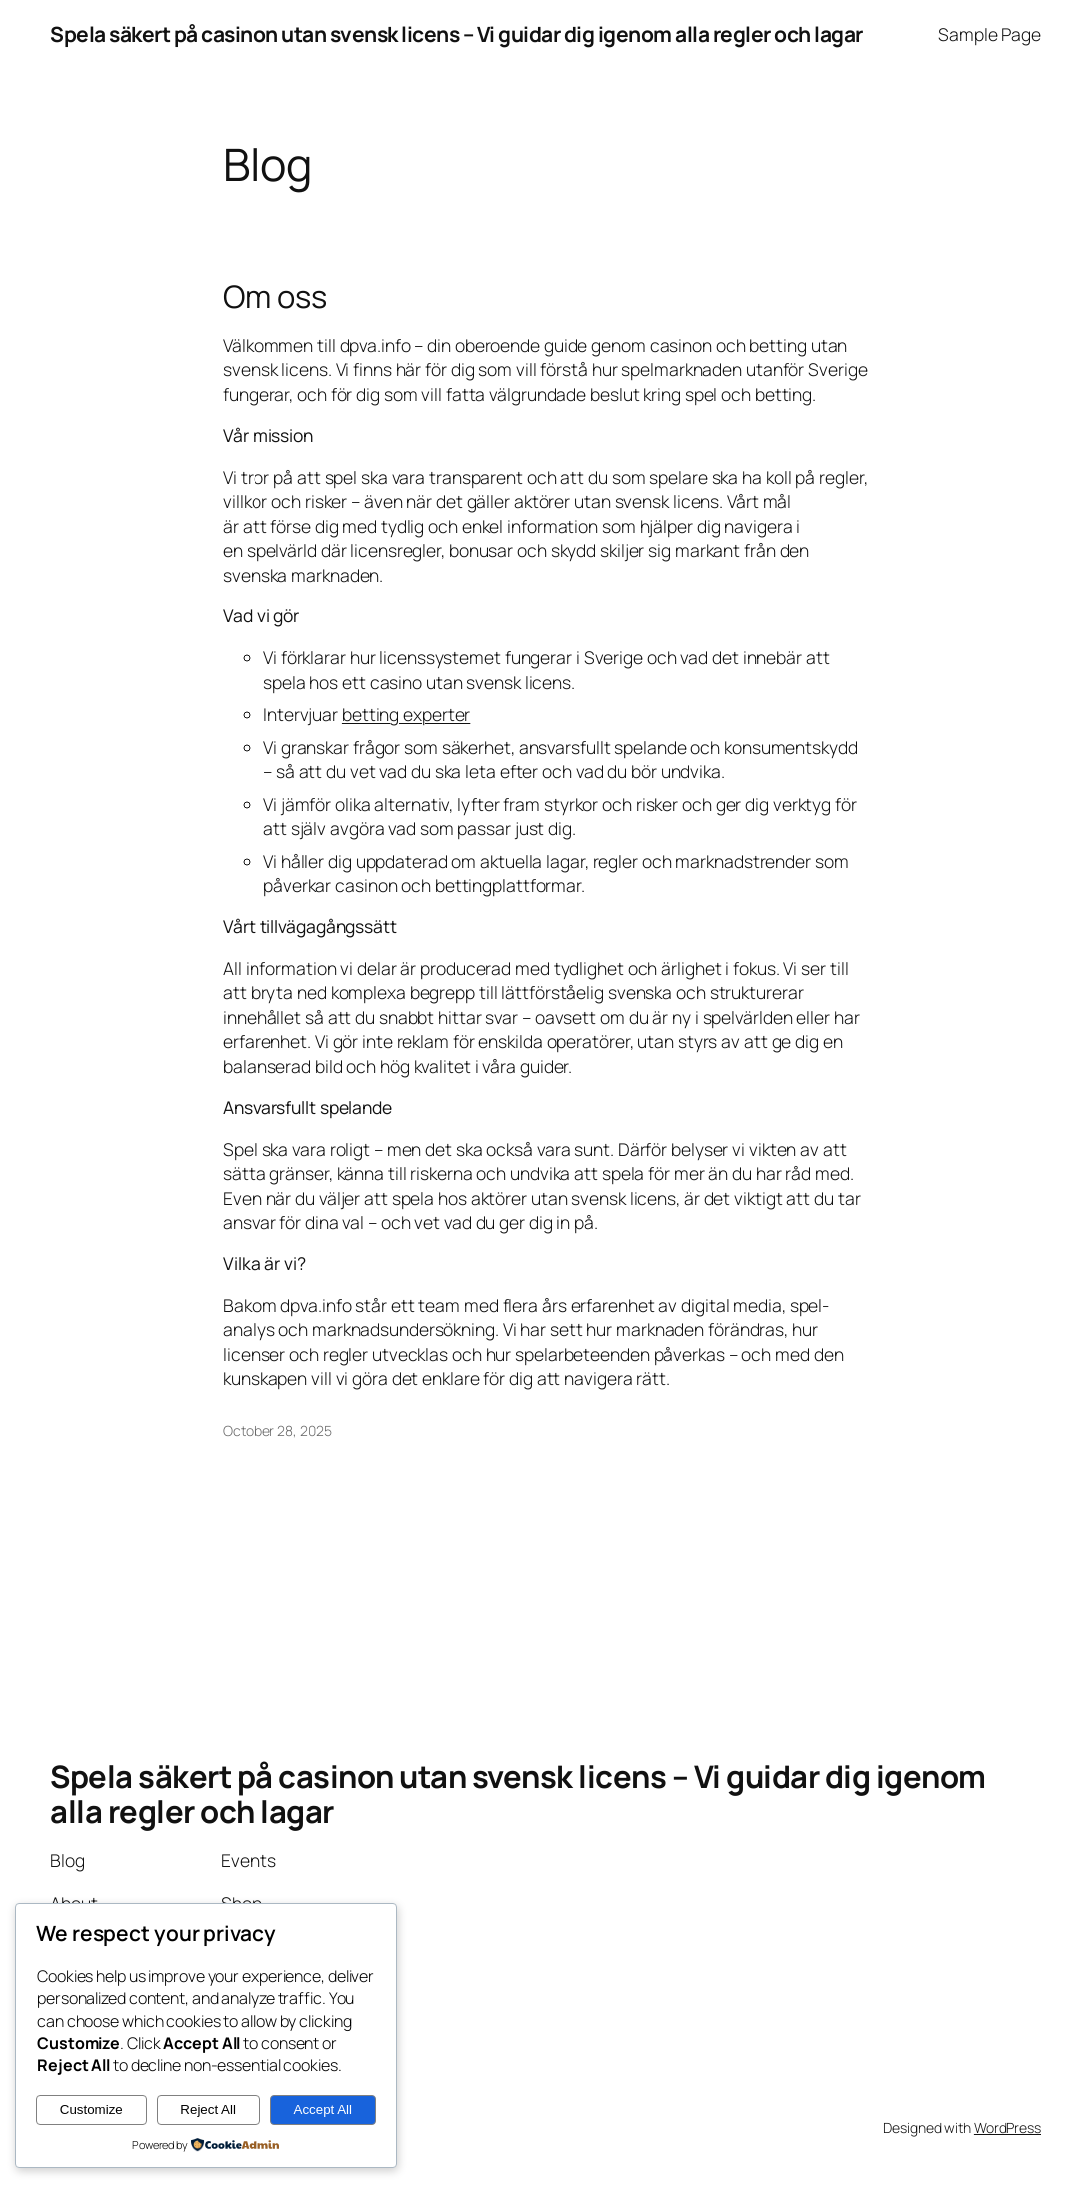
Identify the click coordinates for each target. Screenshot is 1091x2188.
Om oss (274, 296)
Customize (91, 2109)
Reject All (208, 2109)
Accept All (323, 2109)
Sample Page (989, 34)
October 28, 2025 (277, 1430)
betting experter (406, 714)
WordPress (1007, 2127)
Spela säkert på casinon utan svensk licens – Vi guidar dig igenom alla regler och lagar (456, 34)
